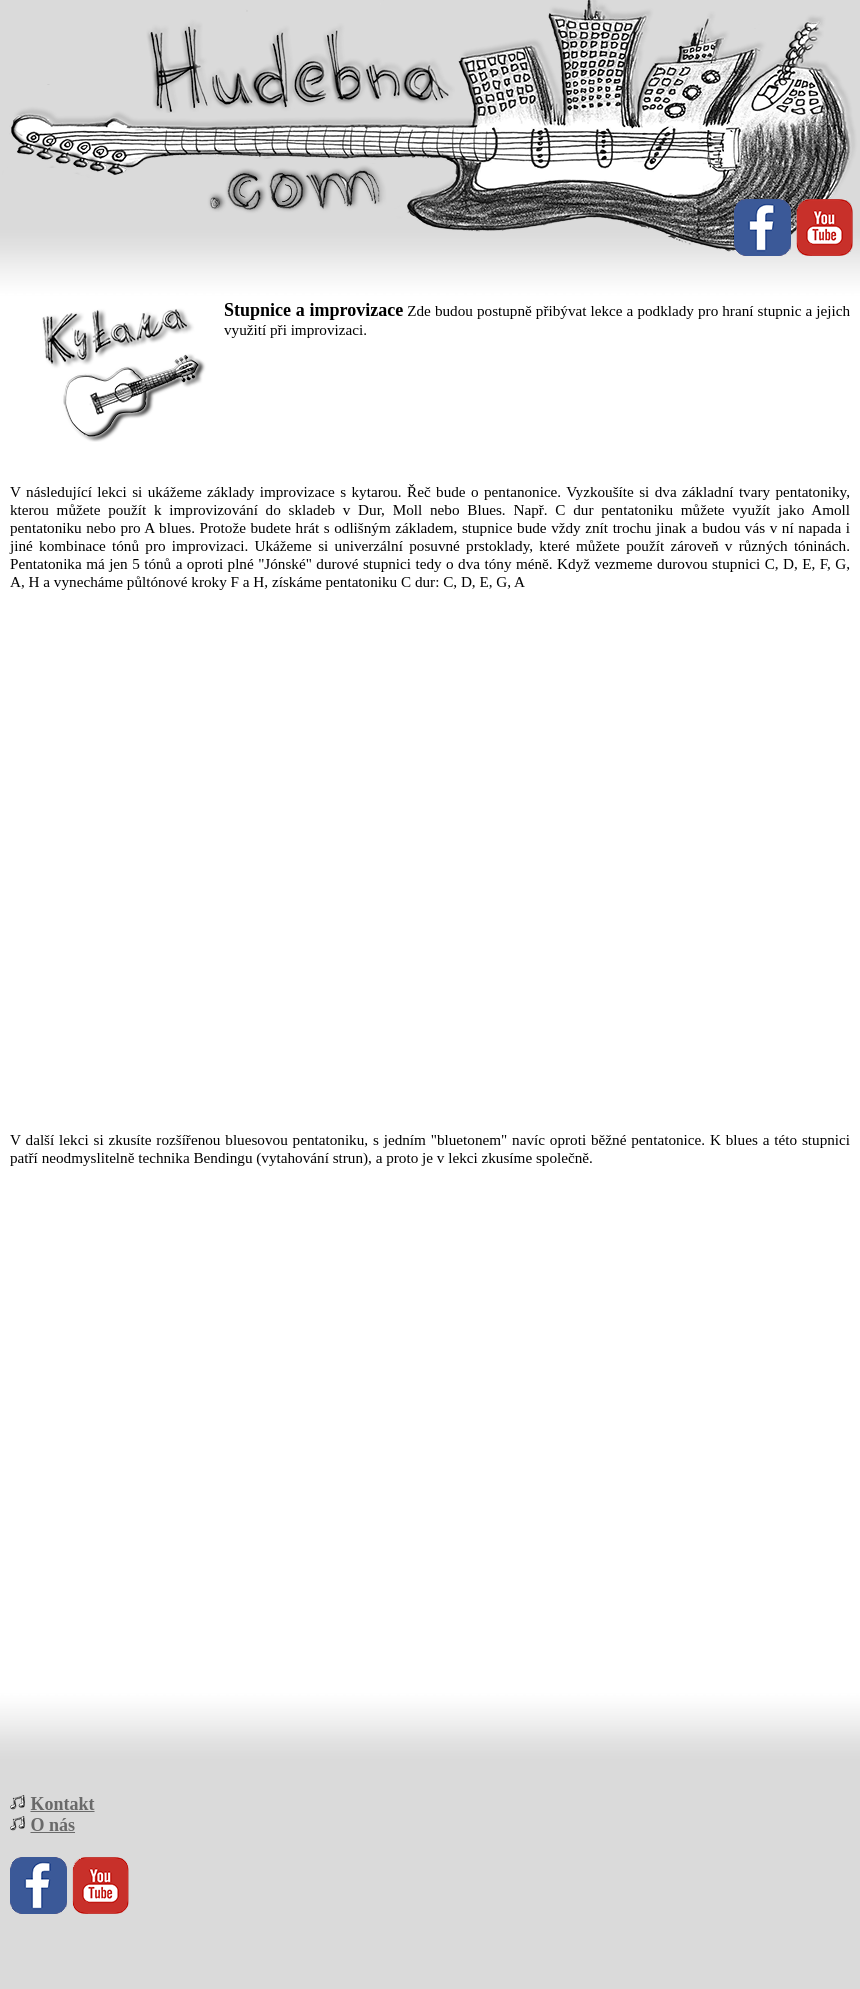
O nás (53, 1825)
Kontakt (63, 1804)
